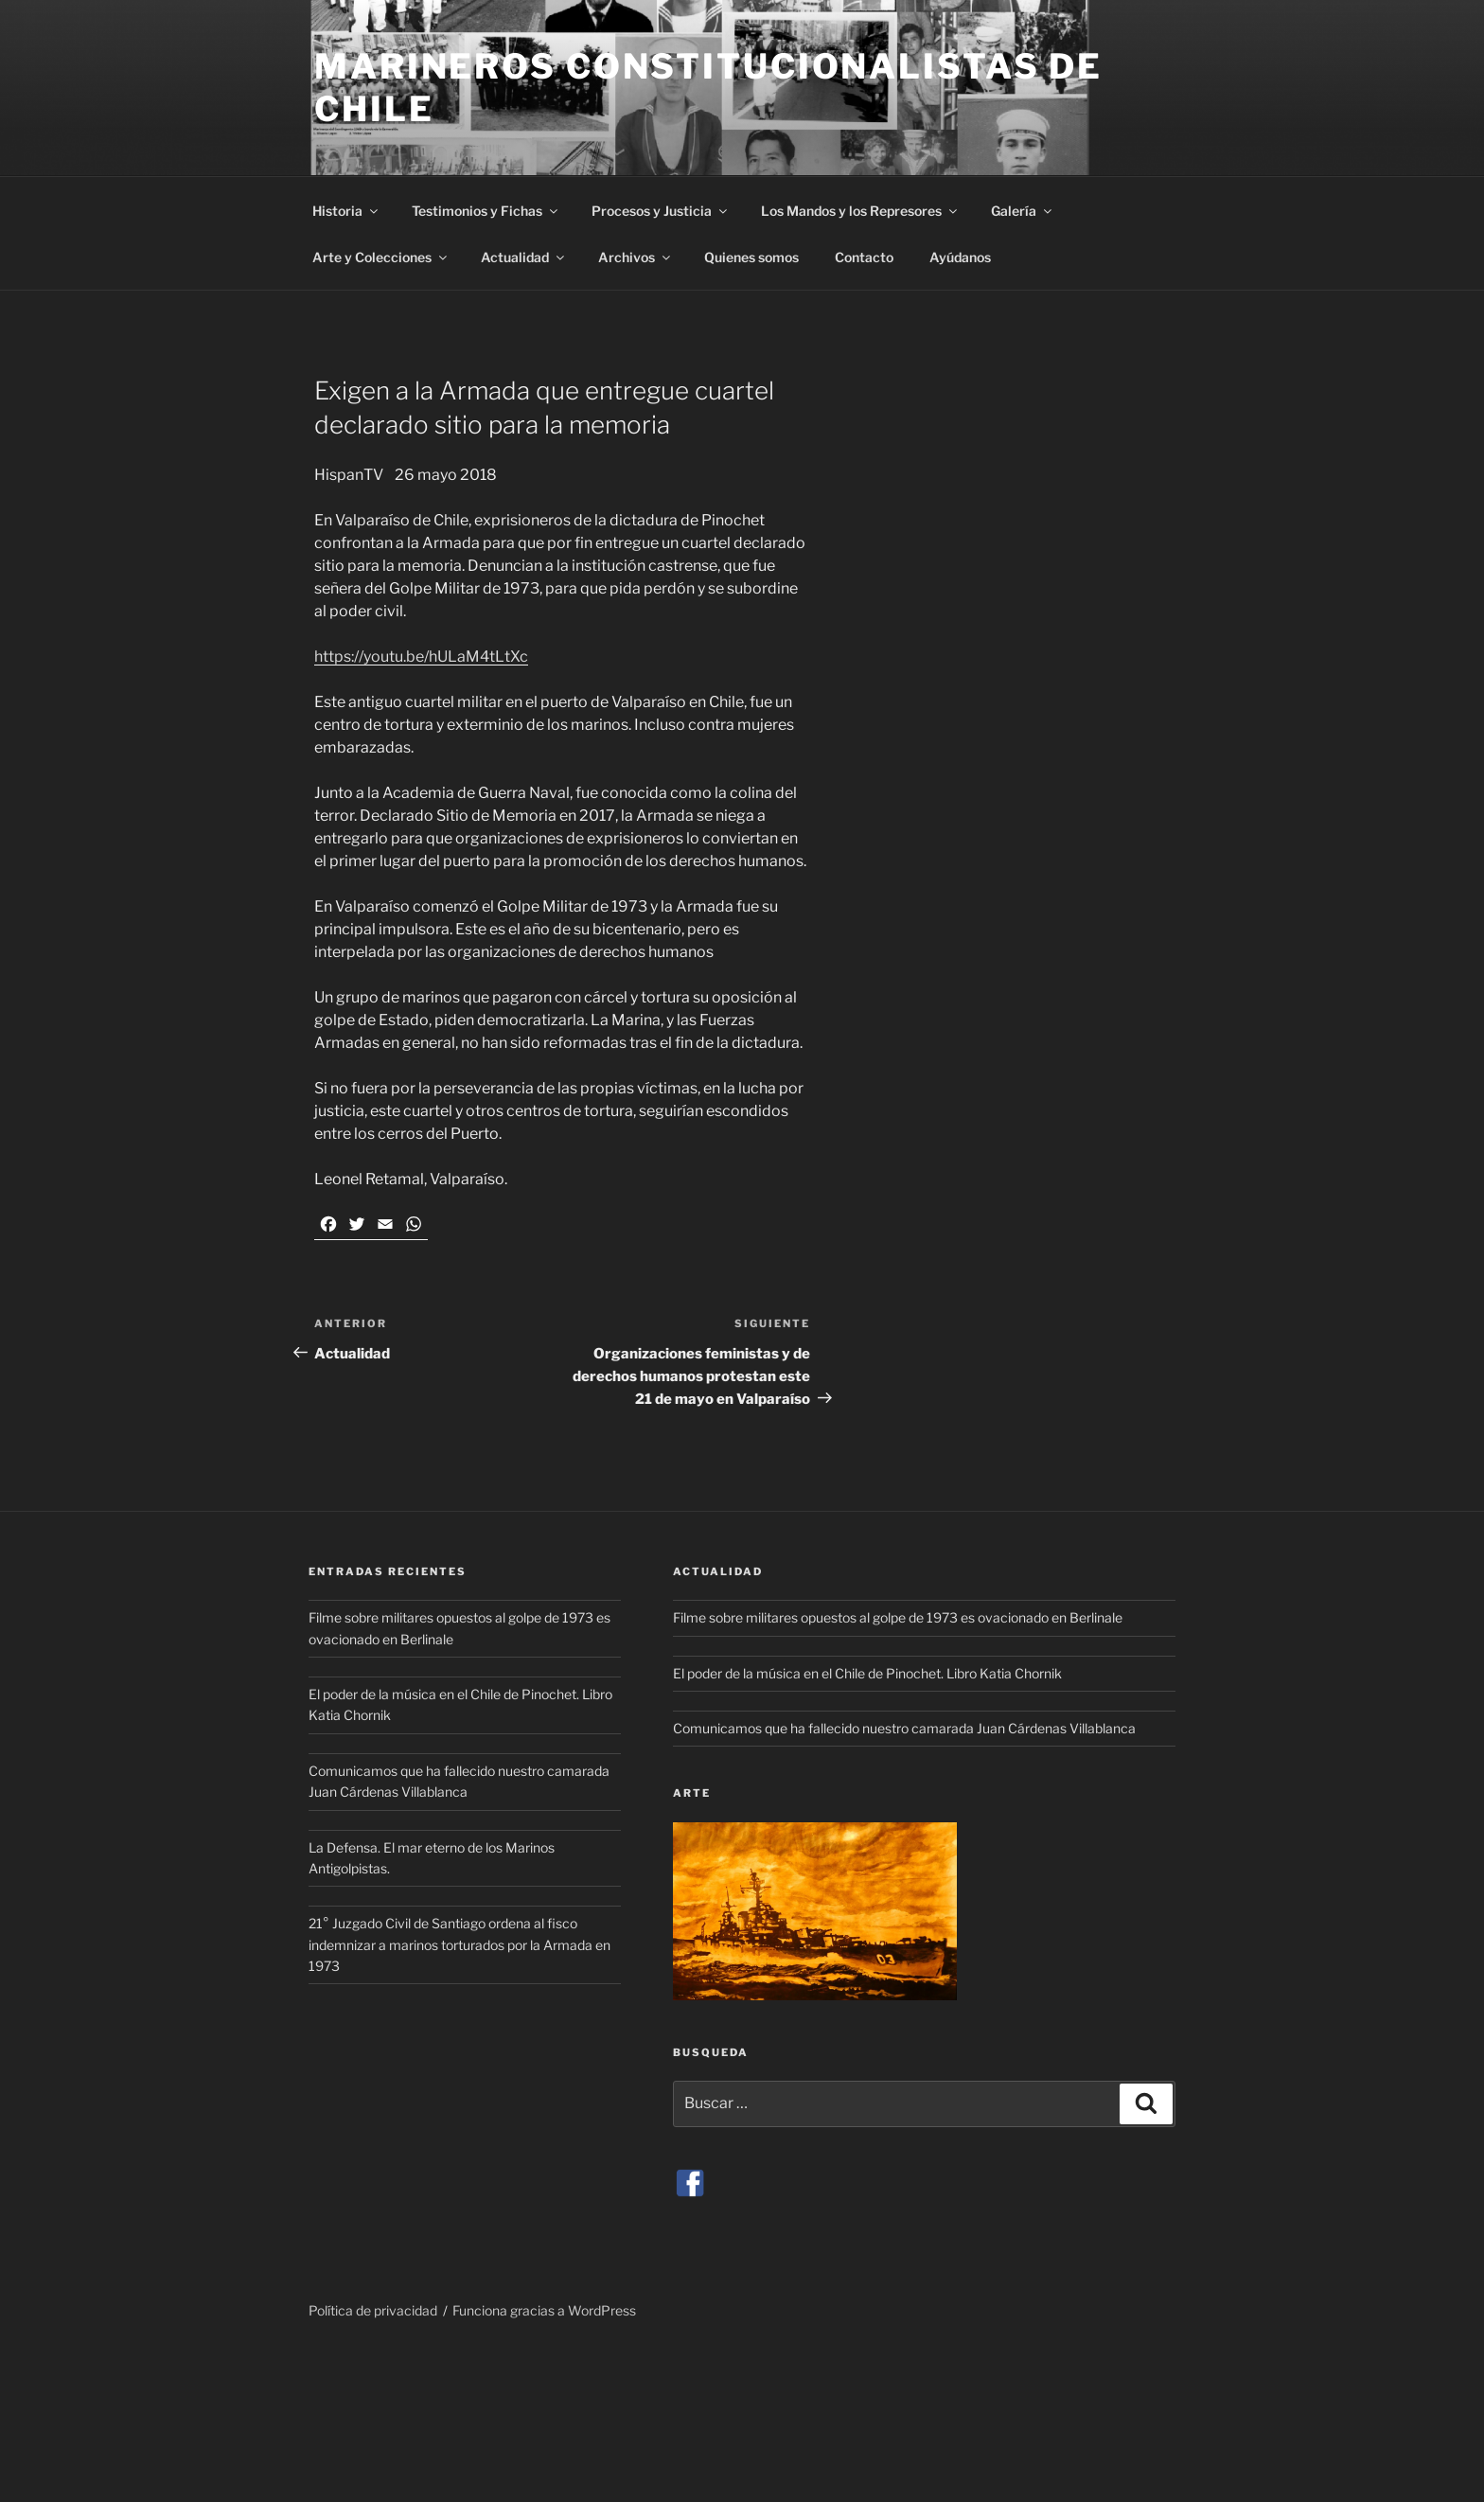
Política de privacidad (373, 2310)
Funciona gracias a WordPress (544, 2310)
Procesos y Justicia (661, 211)
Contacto (864, 257)
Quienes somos (751, 257)
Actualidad (524, 257)
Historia (346, 211)
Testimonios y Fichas (486, 211)
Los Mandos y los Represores (860, 211)
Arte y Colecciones (381, 257)
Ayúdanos (960, 257)
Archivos (635, 257)
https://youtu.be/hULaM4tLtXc (421, 656)
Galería (1022, 211)
